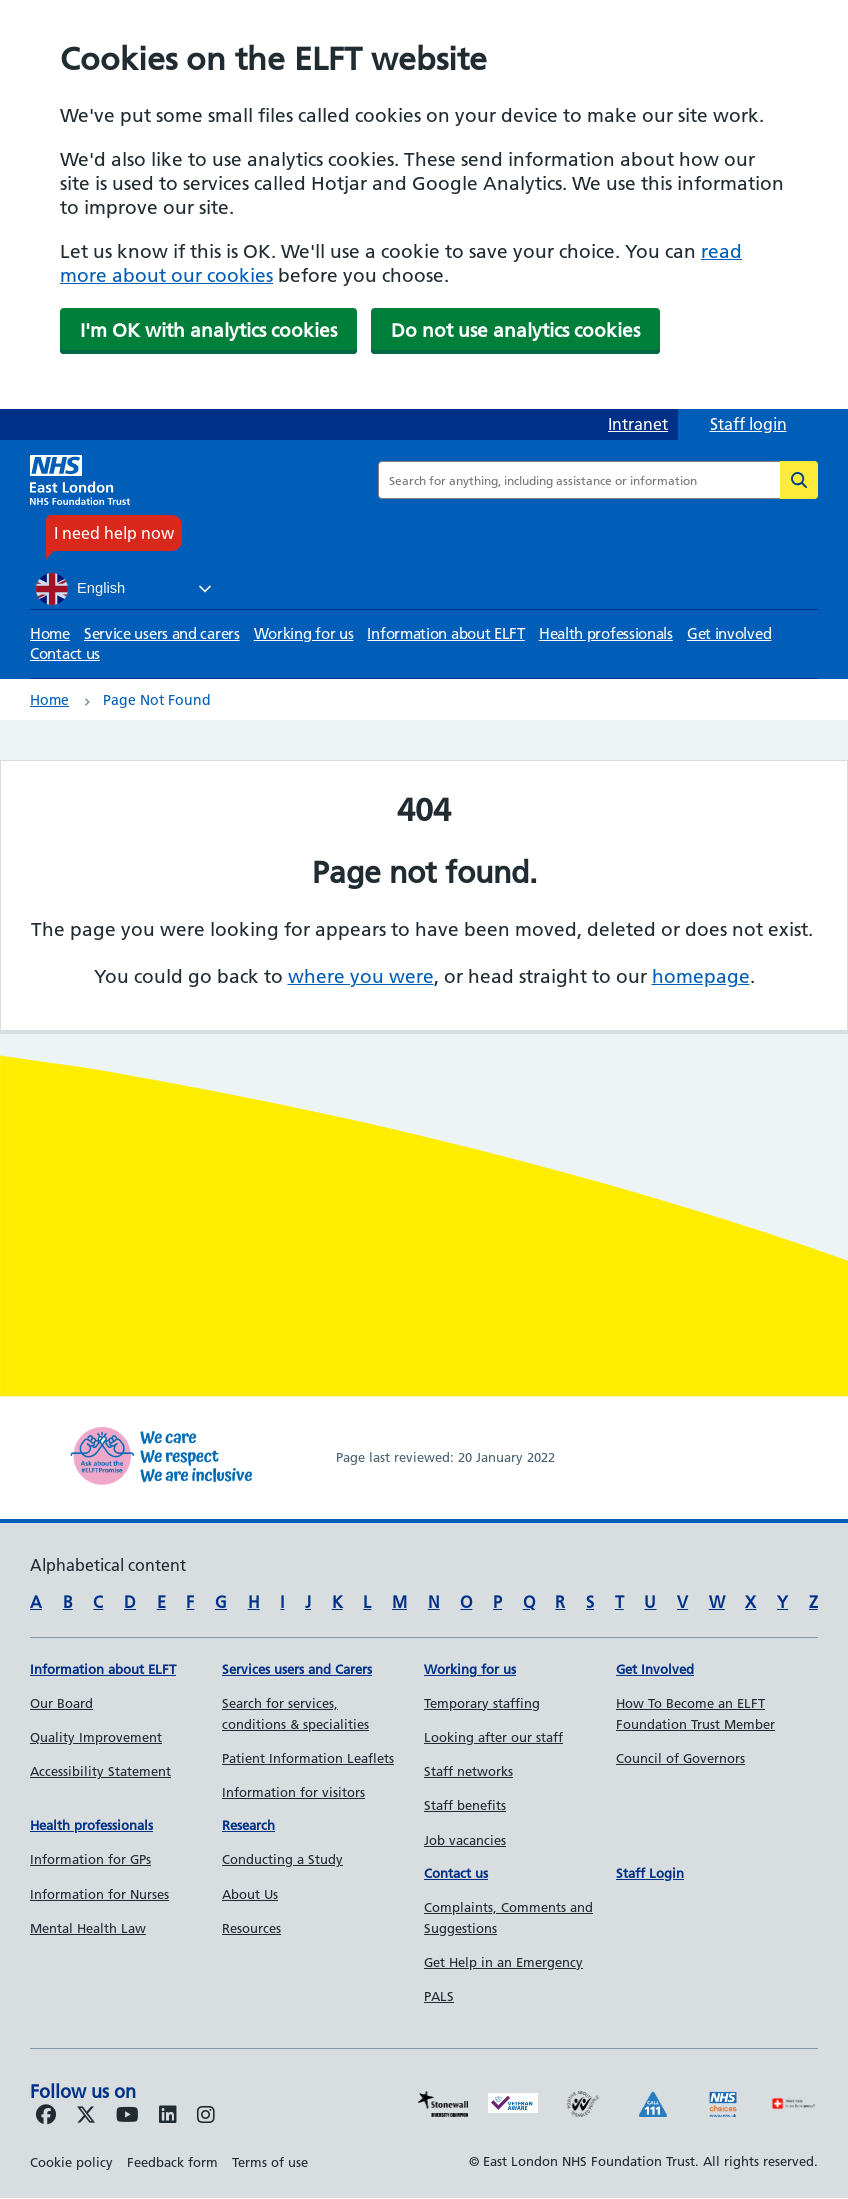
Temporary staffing (482, 1703)
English (80, 589)
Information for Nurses (99, 1894)
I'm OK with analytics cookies (208, 330)
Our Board (61, 1703)
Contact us (65, 653)
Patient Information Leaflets (308, 1758)
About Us (250, 1894)
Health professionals (606, 633)
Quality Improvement (96, 1737)
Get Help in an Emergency (503, 1962)
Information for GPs (90, 1859)
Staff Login (650, 1873)
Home (50, 633)
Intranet (638, 424)
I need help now (114, 533)
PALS (439, 1996)
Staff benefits (465, 1805)
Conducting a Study (282, 1859)
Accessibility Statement (100, 1771)
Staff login (748, 424)
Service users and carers (162, 633)
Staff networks (468, 1771)
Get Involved (655, 1669)
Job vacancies (465, 1840)
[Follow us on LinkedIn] (168, 2116)
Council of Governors (680, 1758)
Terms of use (270, 2162)
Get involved (729, 633)
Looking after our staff (493, 1737)
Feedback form (172, 2162)
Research (248, 1825)
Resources (251, 1928)
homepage (701, 976)
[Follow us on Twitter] (86, 2116)
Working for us (304, 633)
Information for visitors (293, 1792)
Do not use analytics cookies (515, 330)
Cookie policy (71, 2162)
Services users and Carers (297, 1669)
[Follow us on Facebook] (46, 2116)
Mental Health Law (88, 1928)
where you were (361, 976)
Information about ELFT (445, 633)
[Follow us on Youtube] (127, 2116)
